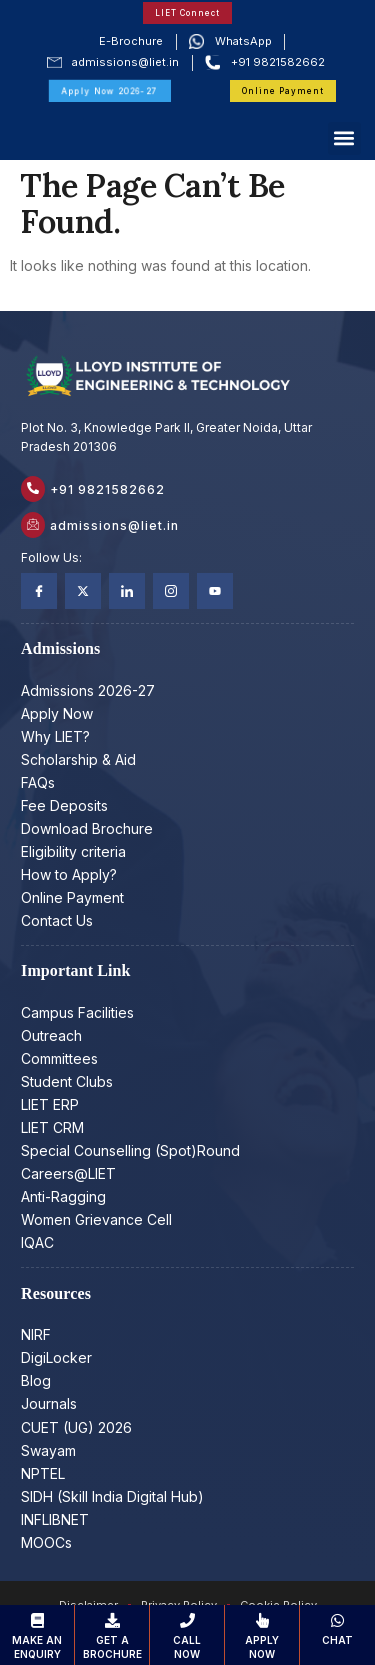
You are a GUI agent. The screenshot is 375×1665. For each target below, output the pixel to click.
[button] (344, 138)
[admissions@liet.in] (33, 525)
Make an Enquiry (37, 1636)
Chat (337, 1629)
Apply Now (262, 1636)
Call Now (187, 1636)
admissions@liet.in (114, 525)
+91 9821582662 (107, 489)
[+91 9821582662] (33, 489)
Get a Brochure (112, 1636)
